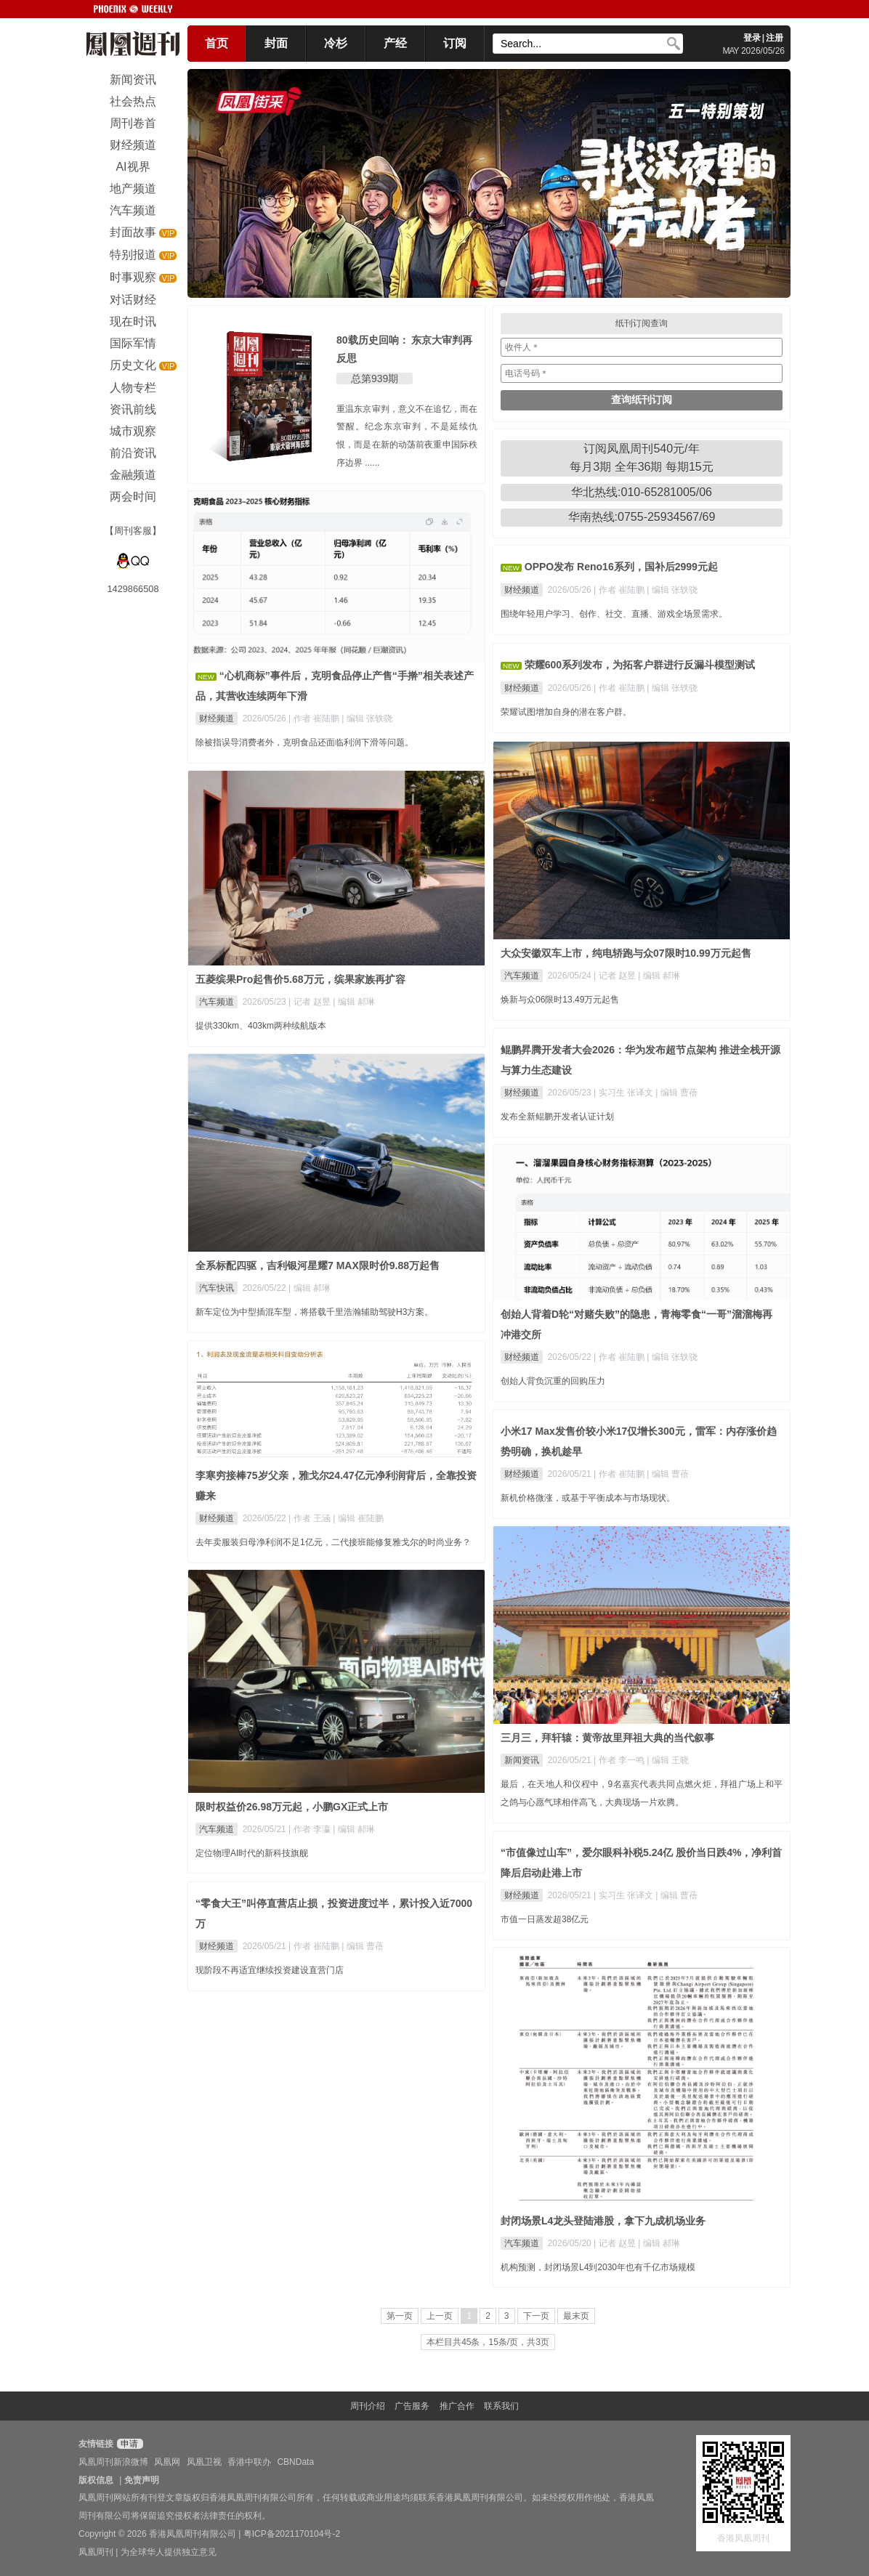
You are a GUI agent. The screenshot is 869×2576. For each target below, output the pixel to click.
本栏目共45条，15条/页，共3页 (488, 2342)
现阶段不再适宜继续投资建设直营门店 (269, 1970)
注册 (774, 38)
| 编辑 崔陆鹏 (358, 1518)
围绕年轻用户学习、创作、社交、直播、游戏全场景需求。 (614, 614)
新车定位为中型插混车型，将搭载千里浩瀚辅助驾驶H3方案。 (314, 1312)
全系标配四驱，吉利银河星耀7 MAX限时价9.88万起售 (317, 1265)
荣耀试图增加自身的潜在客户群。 (566, 712)
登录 (752, 38)
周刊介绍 (367, 2406)
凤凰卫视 (204, 2462)
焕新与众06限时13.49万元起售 (560, 1000)
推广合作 (457, 2406)
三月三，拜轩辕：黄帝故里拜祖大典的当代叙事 (607, 1737)
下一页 (536, 2316)
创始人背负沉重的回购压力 (553, 1381)
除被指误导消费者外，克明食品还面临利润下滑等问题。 (304, 742)
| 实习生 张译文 (624, 1092)
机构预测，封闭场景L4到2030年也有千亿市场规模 (598, 2267)
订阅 (454, 43)
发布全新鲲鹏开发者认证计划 (557, 1116)
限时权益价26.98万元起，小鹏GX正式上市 (291, 1806)
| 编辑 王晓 (668, 1760)
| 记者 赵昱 (616, 976)
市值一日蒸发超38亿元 (545, 1919)
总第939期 (374, 378)
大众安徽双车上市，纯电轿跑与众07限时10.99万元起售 (626, 953)
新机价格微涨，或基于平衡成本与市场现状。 (588, 1498)
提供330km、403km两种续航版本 (260, 1026)
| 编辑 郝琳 (659, 976)
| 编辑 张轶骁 (366, 718)
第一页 (400, 2316)
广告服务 (412, 2406)
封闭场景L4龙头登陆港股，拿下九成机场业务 (603, 2221)
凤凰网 (167, 2462)
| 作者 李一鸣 (620, 1760)
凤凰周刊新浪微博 (113, 2462)
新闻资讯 (521, 1760)
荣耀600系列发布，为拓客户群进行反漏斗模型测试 (640, 665)
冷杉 (335, 43)
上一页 (440, 2316)
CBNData (295, 2462)
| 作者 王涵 (310, 1518)
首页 (216, 43)
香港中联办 (249, 2462)
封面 (276, 43)
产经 (395, 43)
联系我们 (501, 2406)
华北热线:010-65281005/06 (641, 492)
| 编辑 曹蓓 (676, 1092)
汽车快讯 (216, 1288)
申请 (128, 2444)
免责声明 (141, 2480)
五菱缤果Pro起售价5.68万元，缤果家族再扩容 (300, 979)
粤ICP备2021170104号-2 (291, 2534)
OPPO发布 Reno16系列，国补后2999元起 (621, 566)
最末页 (576, 2316)
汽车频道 (521, 976)
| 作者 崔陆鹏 (314, 718)
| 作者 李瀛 (310, 1829)
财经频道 (216, 718)
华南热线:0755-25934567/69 (642, 517)
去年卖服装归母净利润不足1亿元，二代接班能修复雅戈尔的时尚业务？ (333, 1542)
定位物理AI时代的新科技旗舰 (251, 1853)
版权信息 (95, 2480)
